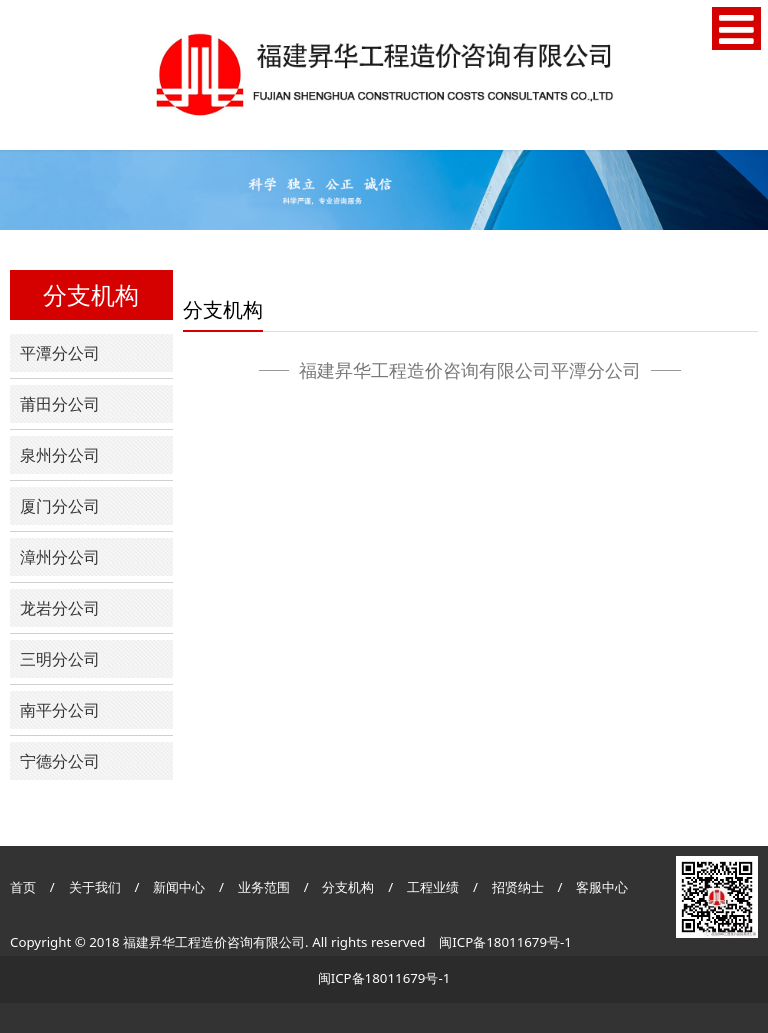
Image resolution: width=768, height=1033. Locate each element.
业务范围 (264, 887)
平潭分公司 (60, 353)
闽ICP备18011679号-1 (505, 942)
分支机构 (348, 887)
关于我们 (95, 887)
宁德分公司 (60, 761)
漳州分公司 (60, 557)
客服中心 (602, 887)
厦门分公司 (60, 506)
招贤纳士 (519, 887)
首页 (23, 887)
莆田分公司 (60, 404)
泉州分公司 (60, 455)
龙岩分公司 (60, 608)
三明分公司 (60, 659)
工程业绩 (434, 887)
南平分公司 (60, 710)
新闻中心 (179, 887)
